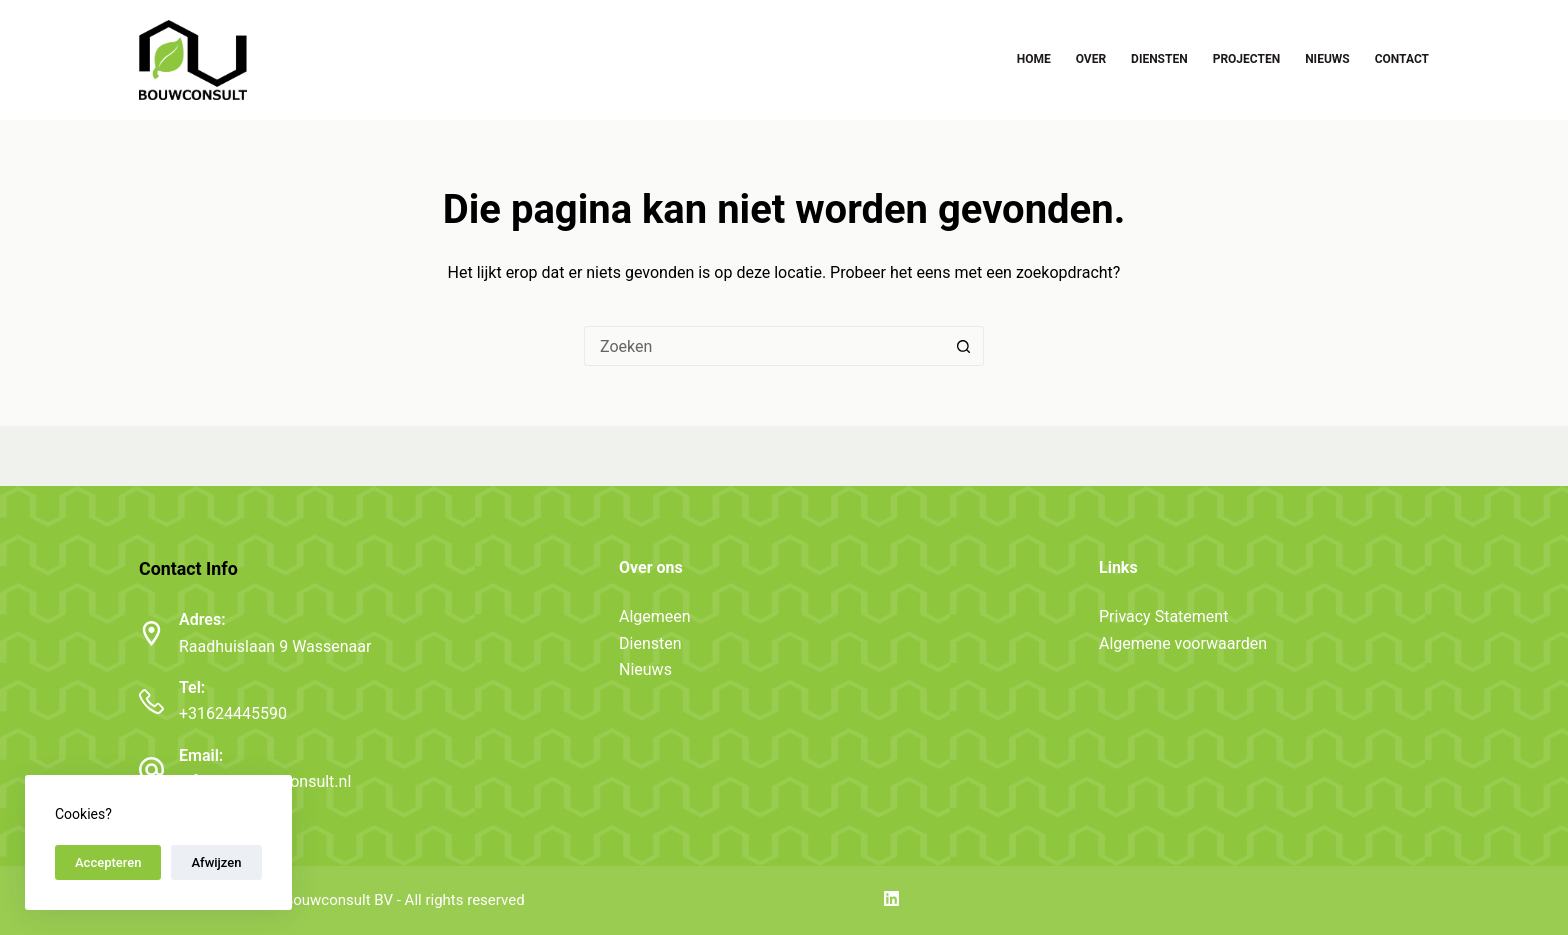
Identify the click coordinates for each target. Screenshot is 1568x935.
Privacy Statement (1163, 616)
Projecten (1246, 59)
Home (1034, 59)
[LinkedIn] (891, 898)
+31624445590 (233, 713)
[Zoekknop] (964, 346)
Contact (1402, 59)
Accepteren (108, 862)
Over (1091, 59)
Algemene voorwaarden (1183, 643)
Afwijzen (216, 862)
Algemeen (655, 616)
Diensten (1159, 59)
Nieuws (1327, 59)
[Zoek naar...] (764, 346)
